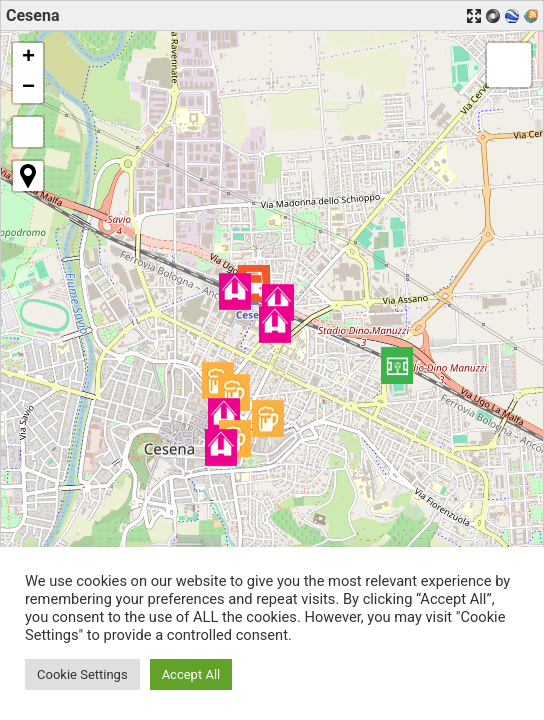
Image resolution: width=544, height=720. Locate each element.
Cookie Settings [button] (82, 674)
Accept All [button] (191, 674)
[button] (397, 365)
